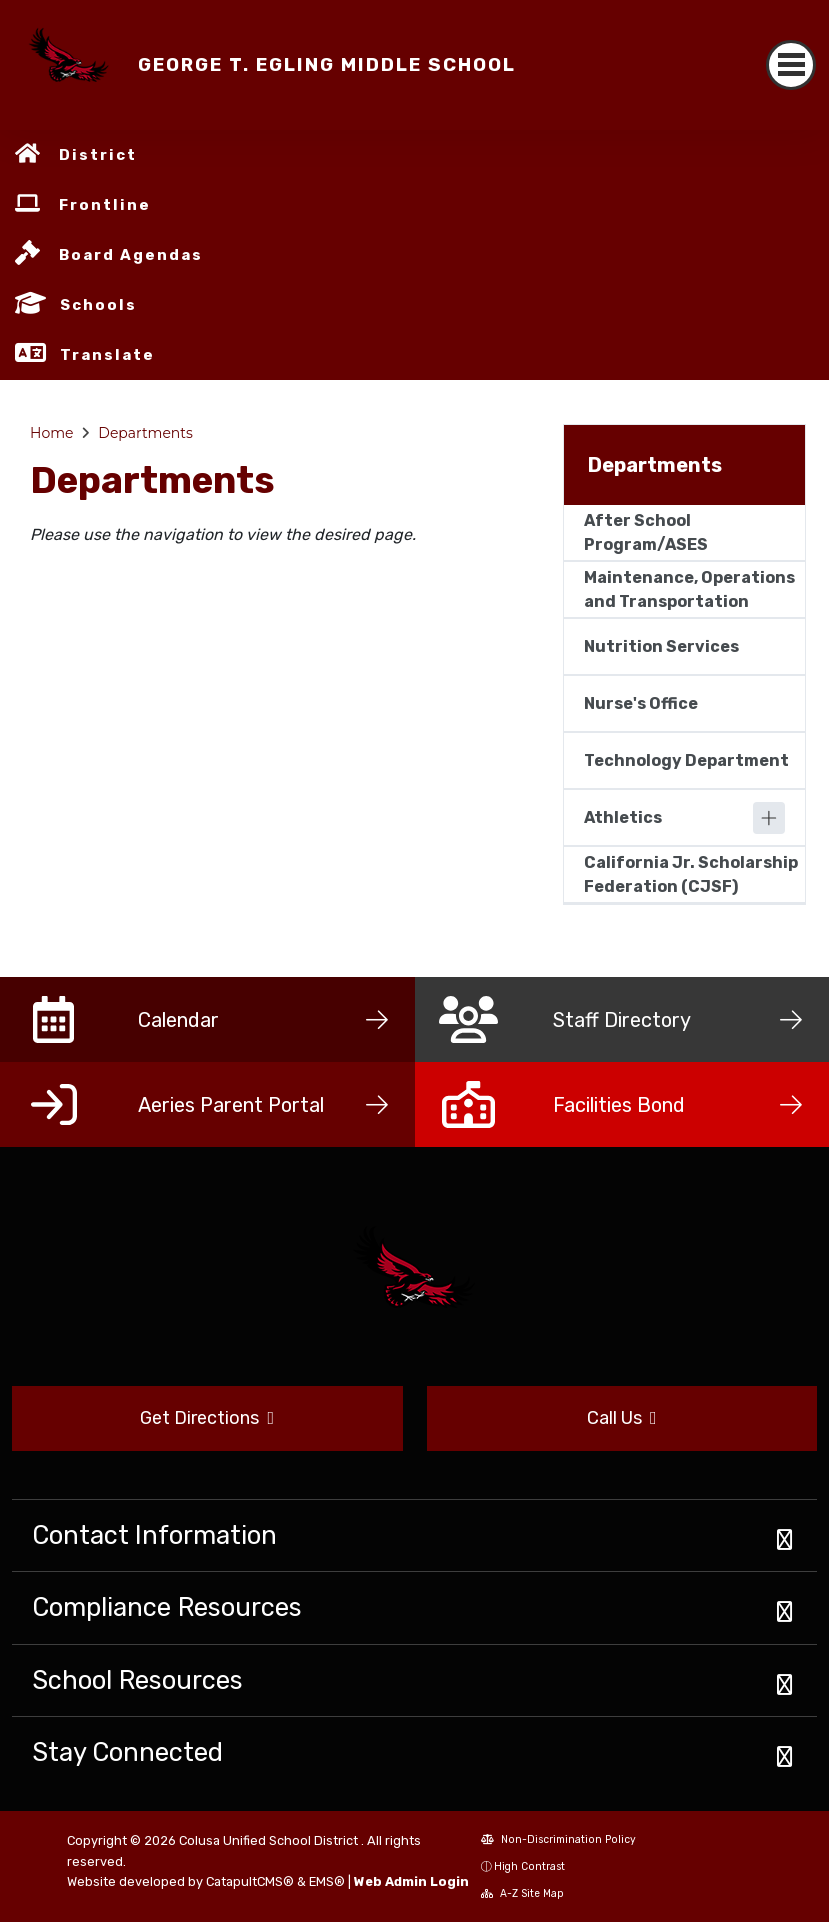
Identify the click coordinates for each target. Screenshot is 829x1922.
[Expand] (769, 818)
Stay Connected (127, 1752)
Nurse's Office (641, 703)
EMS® (327, 1881)
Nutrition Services (661, 646)
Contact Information (154, 1535)
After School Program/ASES (646, 532)
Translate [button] (107, 355)
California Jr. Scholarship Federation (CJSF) (691, 874)
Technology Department (686, 760)
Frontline (105, 205)
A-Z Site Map (522, 1893)
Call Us (622, 1418)
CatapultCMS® (250, 1881)
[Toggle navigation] (791, 65)
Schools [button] (98, 305)
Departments (145, 433)
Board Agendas (131, 255)
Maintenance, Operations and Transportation (689, 589)
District (98, 155)
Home (51, 433)
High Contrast (529, 1866)
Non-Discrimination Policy (558, 1839)
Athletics (623, 817)
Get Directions (207, 1418)
